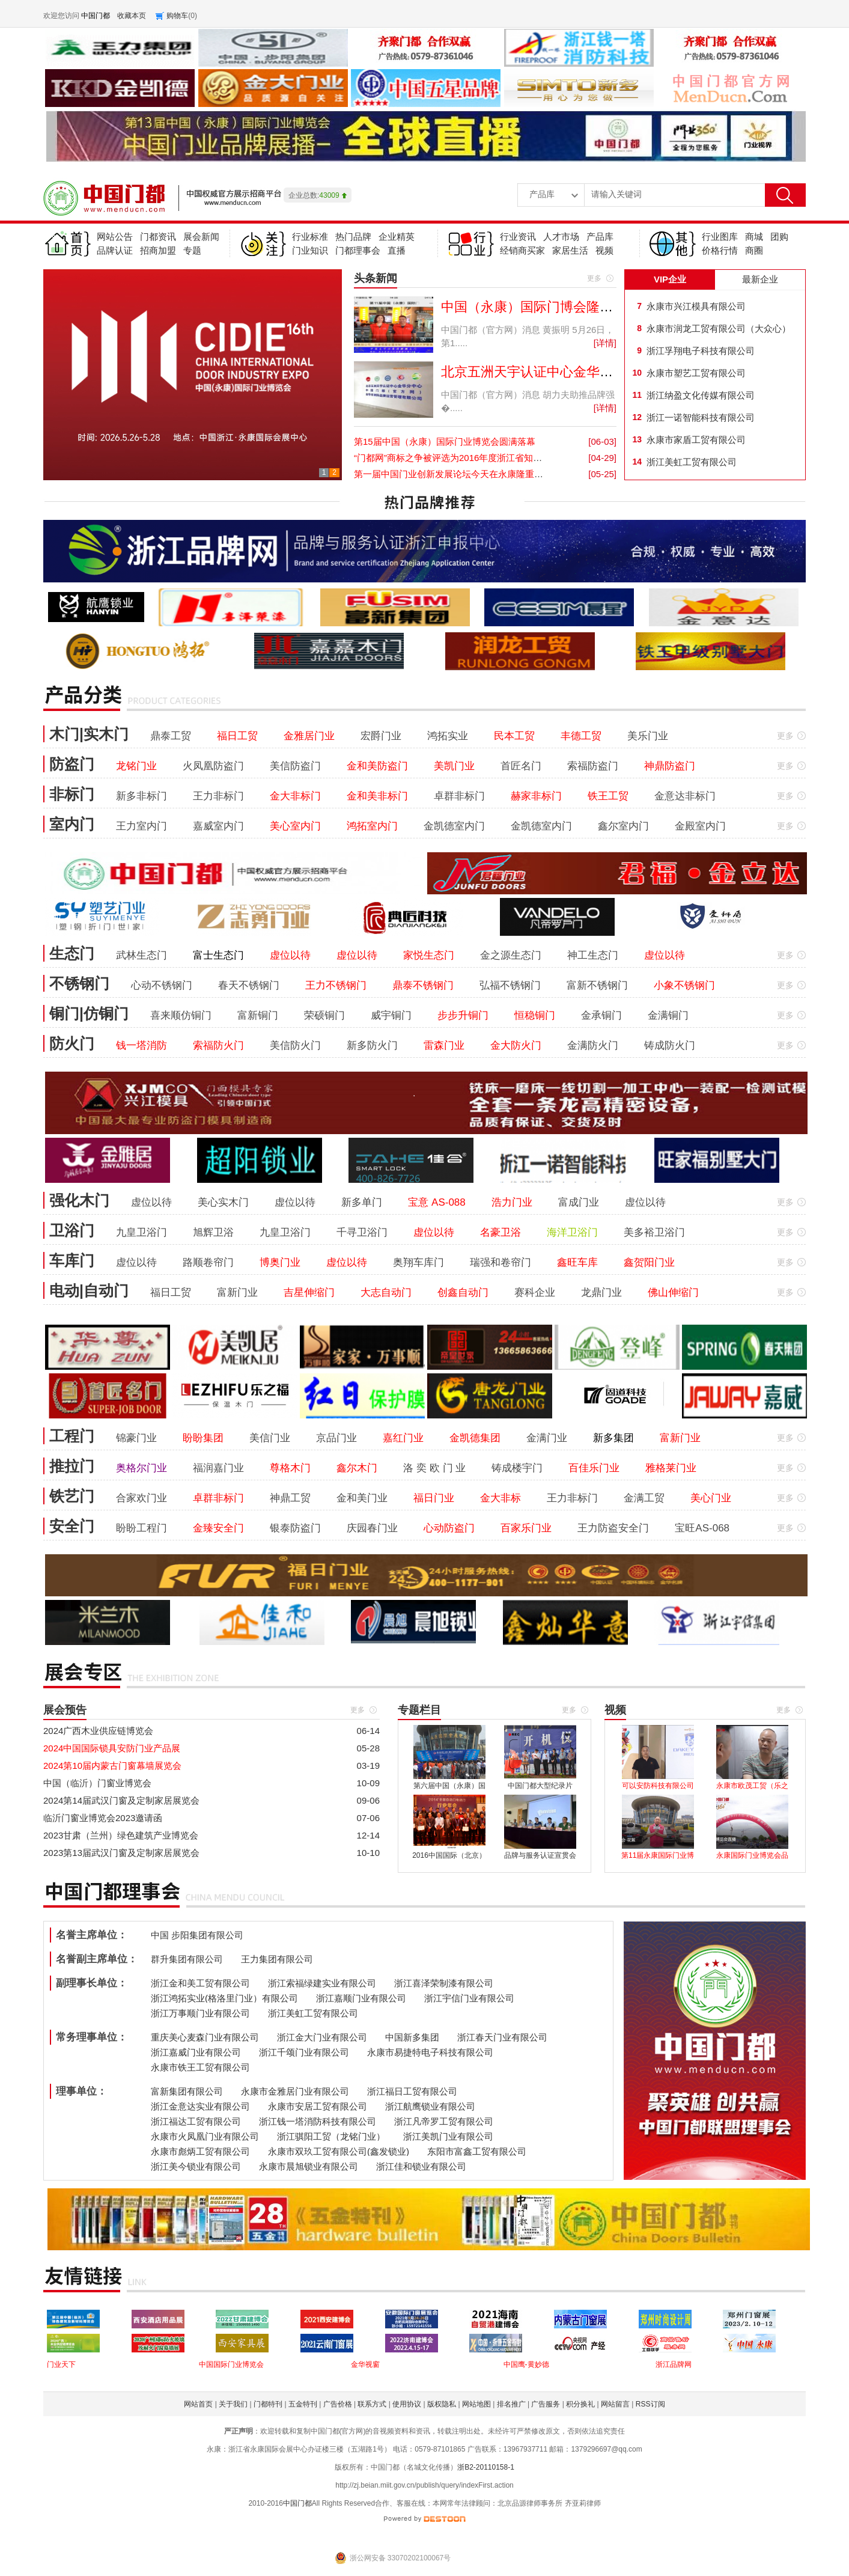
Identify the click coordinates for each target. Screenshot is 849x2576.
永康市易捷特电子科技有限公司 (430, 2052)
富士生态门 (218, 955)
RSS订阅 (650, 2404)
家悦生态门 (428, 955)
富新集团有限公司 (187, 2091)
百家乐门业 (526, 1528)
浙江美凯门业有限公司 (448, 2136)
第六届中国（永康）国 (449, 1785)
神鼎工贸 (290, 1498)
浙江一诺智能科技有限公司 (701, 417)
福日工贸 (237, 736)
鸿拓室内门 (372, 826)
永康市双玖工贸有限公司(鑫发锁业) (338, 2151)
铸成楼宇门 (517, 1468)
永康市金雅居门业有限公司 (295, 2091)
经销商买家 (522, 250)
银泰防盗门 (295, 1528)
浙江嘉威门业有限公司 (196, 2052)
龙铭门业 (136, 766)
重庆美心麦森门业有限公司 (205, 2037)
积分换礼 (580, 2404)
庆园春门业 (372, 1528)
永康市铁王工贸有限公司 (200, 2067)
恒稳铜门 (534, 1015)
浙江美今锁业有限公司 (196, 2166)
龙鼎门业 (601, 1292)
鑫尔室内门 (623, 826)
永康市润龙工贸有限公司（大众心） (719, 328)
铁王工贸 (608, 796)
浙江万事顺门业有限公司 (200, 2013)
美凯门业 (454, 766)
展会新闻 (201, 236)
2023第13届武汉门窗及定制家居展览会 (121, 1853)
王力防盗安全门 (613, 1528)
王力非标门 (218, 796)
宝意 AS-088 (436, 1202)
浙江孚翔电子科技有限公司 (701, 351)
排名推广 (511, 2404)
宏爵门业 (381, 736)
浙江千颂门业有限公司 (304, 2052)
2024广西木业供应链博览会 (98, 1731)
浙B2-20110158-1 (485, 2467)
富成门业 (578, 1202)
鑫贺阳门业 (649, 1262)
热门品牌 (353, 236)
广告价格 (337, 2404)
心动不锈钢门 (161, 985)
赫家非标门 (536, 796)
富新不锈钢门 (597, 985)
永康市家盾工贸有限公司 (696, 440)
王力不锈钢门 (336, 985)
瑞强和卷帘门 (500, 1262)
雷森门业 (444, 1045)
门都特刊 (268, 2404)
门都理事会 (357, 250)
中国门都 (297, 2503)
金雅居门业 (309, 736)
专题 (192, 250)
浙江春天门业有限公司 (502, 2037)
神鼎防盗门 (669, 766)
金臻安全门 (218, 1528)
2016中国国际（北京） (449, 1855)
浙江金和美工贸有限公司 (200, 1983)
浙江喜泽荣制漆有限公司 (443, 1983)
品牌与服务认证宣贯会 (540, 1855)
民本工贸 (514, 736)
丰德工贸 (581, 736)
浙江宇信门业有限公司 (469, 1998)
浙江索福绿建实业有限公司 (322, 1983)
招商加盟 (158, 250)
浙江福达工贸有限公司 (196, 2121)
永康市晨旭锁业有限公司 (308, 2166)
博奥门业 (280, 1262)
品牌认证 (115, 250)
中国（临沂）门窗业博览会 (97, 1783)
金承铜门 (601, 1015)
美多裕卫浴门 (654, 1232)
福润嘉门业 (218, 1468)
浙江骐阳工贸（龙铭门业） (331, 2136)
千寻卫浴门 (362, 1232)
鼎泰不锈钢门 (423, 985)
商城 (754, 236)
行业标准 (310, 236)
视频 (604, 250)
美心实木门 (223, 1202)
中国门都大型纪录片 (540, 1785)
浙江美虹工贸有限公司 (692, 462)
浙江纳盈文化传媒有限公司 (701, 395)
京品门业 (336, 1438)
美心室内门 (295, 826)
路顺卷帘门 (208, 1262)
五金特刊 (302, 2404)
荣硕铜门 (324, 1015)
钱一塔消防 (141, 1045)
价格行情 (720, 250)
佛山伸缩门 (673, 1292)
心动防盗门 (449, 1528)
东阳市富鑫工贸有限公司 (476, 2151)
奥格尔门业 (141, 1468)
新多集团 (613, 1438)
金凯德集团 (475, 1438)
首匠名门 (521, 766)
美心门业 (710, 1498)
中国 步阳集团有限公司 (197, 1935)
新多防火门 (372, 1045)
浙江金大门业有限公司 (322, 2037)
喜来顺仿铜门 (180, 1015)
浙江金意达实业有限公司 (200, 2106)
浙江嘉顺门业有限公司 (361, 1998)
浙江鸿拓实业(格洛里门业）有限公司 (224, 1998)
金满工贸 (644, 1498)
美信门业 (269, 1438)
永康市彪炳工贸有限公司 (200, 2151)
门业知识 (310, 250)
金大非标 (500, 1498)
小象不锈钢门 (684, 985)
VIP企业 (670, 279)
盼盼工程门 (141, 1528)
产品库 (599, 236)
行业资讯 (518, 236)
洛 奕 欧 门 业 (434, 1468)
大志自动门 (386, 1292)
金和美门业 (362, 1498)
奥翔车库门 (418, 1262)
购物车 (177, 15)
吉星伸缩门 (309, 1292)
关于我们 (233, 2404)
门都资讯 (158, 236)
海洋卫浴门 (572, 1232)
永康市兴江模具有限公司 (696, 306)
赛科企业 (534, 1292)
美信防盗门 (295, 766)
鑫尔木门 (356, 1468)
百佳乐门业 (593, 1468)
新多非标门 (141, 796)
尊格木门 (290, 1468)
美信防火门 (295, 1045)
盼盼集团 (203, 1438)
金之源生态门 (510, 955)
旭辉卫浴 (213, 1232)
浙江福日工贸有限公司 (412, 2091)
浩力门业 (511, 1202)
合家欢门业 (141, 1498)
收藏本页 (131, 15)
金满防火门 (592, 1045)
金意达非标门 (685, 796)
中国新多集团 (412, 2037)
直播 (397, 250)
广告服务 (545, 2404)
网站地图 (476, 2404)
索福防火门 (218, 1045)
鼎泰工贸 (170, 736)
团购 (779, 236)
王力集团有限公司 (277, 1959)
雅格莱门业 (670, 1468)
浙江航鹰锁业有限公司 (430, 2106)
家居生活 (570, 250)
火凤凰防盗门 (213, 766)
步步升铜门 (462, 1015)
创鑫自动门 (462, 1292)
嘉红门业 (403, 1438)
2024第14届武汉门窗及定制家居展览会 (121, 1800)
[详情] (605, 343)
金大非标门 (295, 796)
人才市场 (561, 236)
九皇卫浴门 (141, 1232)
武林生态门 (141, 955)
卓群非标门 (459, 796)
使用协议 (406, 2404)
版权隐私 (441, 2404)
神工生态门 (592, 955)
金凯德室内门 (454, 826)
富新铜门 (257, 1015)
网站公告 (115, 236)
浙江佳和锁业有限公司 (421, 2166)
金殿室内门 (700, 826)
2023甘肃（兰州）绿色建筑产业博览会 (120, 1835)
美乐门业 (647, 736)
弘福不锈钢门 (510, 985)
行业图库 (720, 236)
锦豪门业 (136, 1438)
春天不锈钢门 (248, 985)
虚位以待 (290, 955)
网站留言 (615, 2404)
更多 (594, 278)
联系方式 (372, 2404)
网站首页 (198, 2404)
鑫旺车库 (577, 1262)
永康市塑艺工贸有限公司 (696, 373)
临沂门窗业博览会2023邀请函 (102, 1818)
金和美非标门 (377, 796)
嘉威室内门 (218, 826)
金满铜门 (668, 1015)
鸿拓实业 (447, 736)
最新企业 (760, 279)
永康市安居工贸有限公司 (317, 2106)
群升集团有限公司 (187, 1959)
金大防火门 (515, 1045)
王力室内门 (141, 826)
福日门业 (433, 1498)
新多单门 (361, 1202)
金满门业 (546, 1438)
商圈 (754, 250)
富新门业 (237, 1292)
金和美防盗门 (377, 766)
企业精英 (397, 236)
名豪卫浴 (500, 1232)
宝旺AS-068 (702, 1528)
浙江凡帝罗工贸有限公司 (443, 2121)
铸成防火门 (669, 1045)
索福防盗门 (592, 766)
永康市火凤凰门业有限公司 (205, 2136)
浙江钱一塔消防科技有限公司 (317, 2121)
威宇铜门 (391, 1015)
